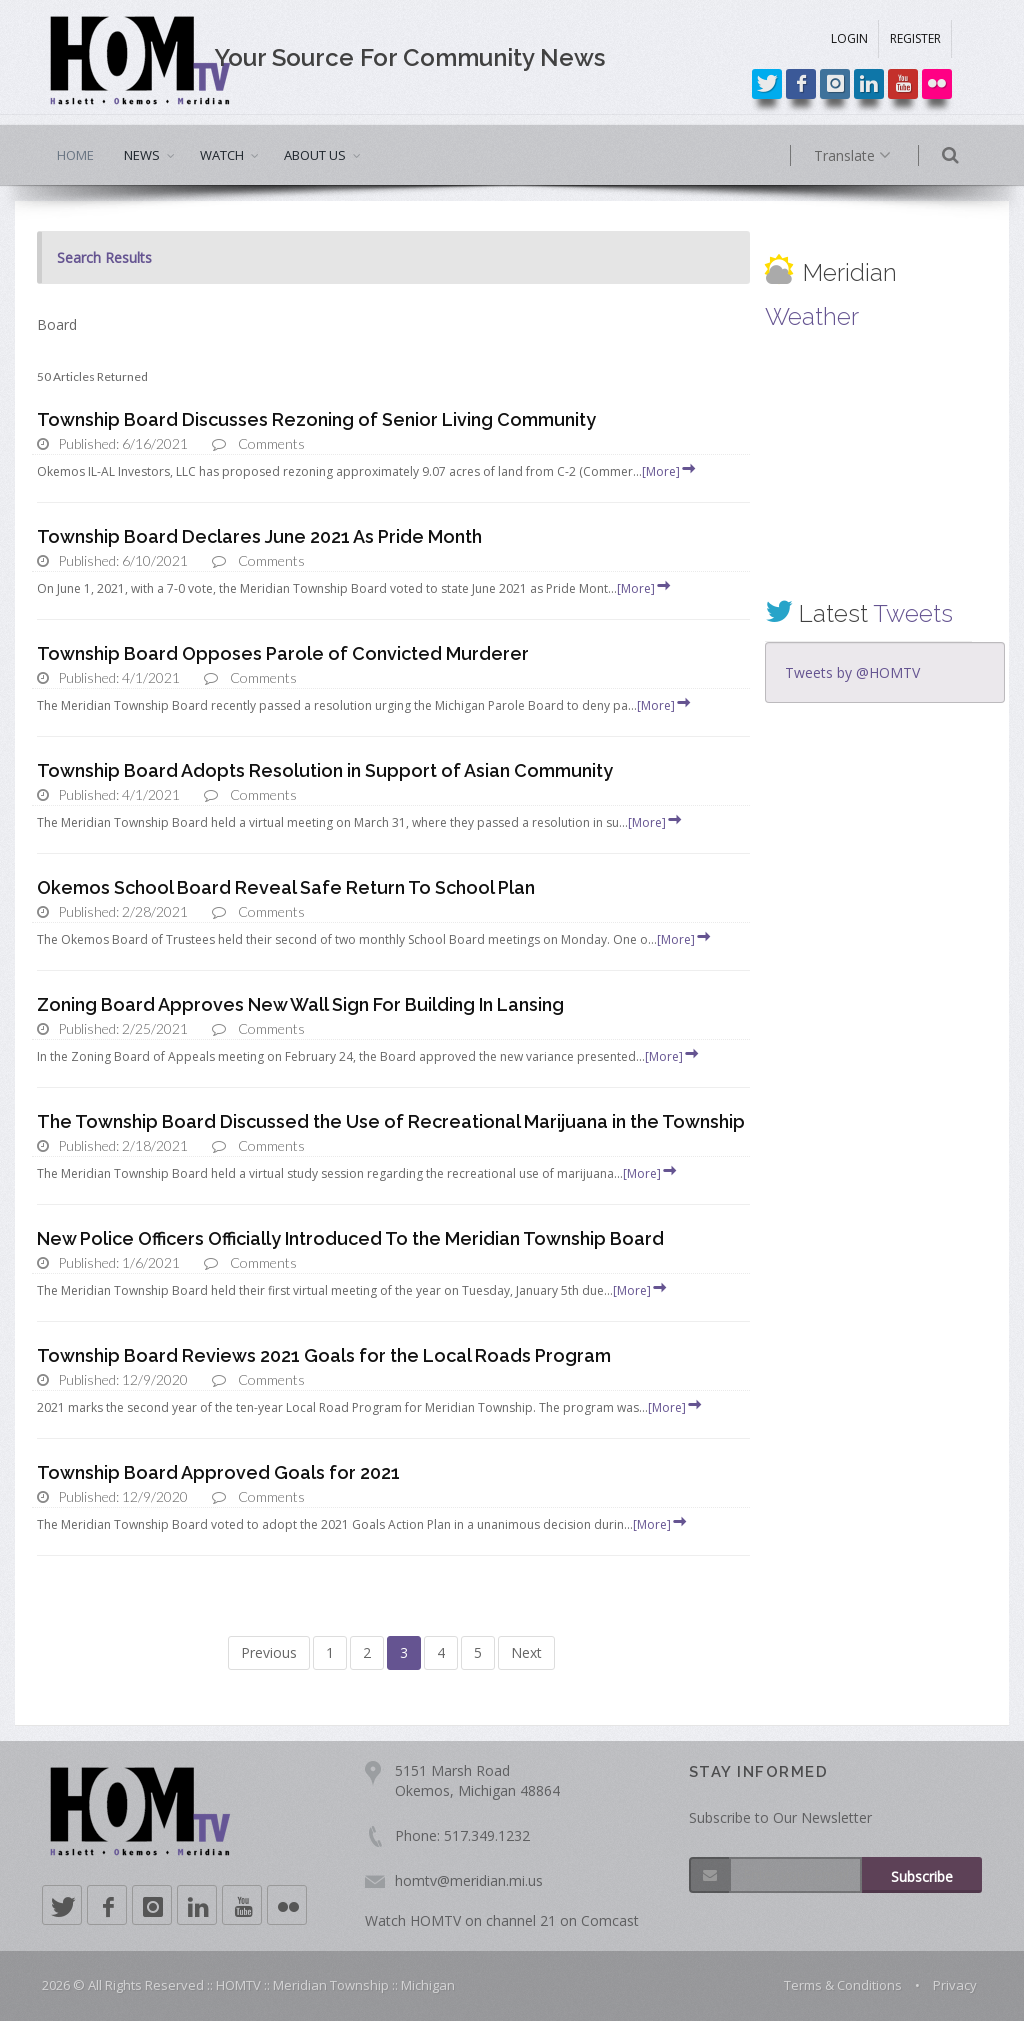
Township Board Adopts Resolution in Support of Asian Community (325, 770)
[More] (670, 471)
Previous (269, 1652)
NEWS (142, 155)
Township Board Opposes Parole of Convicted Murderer (283, 653)
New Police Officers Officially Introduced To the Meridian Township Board (350, 1238)
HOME (75, 155)
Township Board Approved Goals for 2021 (218, 1472)
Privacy (955, 1985)
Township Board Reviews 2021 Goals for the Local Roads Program (324, 1355)
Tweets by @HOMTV (852, 672)
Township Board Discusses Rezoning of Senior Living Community (316, 419)
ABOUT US (315, 155)
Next (526, 1652)
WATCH (222, 155)
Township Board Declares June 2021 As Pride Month (259, 536)
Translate (879, 156)
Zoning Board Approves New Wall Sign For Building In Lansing (300, 1004)
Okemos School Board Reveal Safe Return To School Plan (286, 887)
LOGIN (849, 38)
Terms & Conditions (843, 1985)
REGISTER (915, 38)
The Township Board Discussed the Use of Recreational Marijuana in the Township (391, 1121)
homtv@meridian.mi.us (469, 1880)
